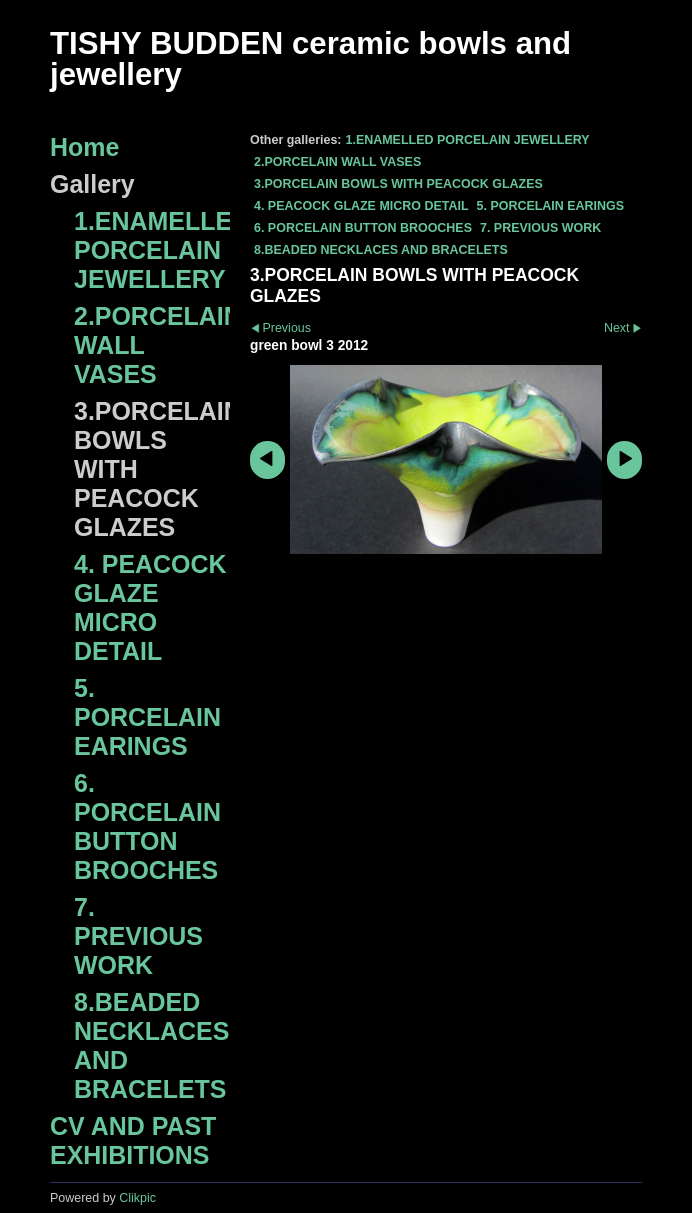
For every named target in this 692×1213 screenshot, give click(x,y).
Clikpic (137, 1198)
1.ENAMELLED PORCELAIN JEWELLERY (467, 140)
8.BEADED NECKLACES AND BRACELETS (381, 250)
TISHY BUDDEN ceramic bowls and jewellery (310, 59)
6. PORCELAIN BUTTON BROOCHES (363, 228)
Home (84, 147)
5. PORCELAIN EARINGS (551, 206)
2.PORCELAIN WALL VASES (337, 162)
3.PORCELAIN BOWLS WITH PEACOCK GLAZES (398, 184)
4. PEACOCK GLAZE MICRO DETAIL (361, 206)
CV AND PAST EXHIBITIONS (133, 1140)
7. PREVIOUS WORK (540, 228)
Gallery (92, 184)
